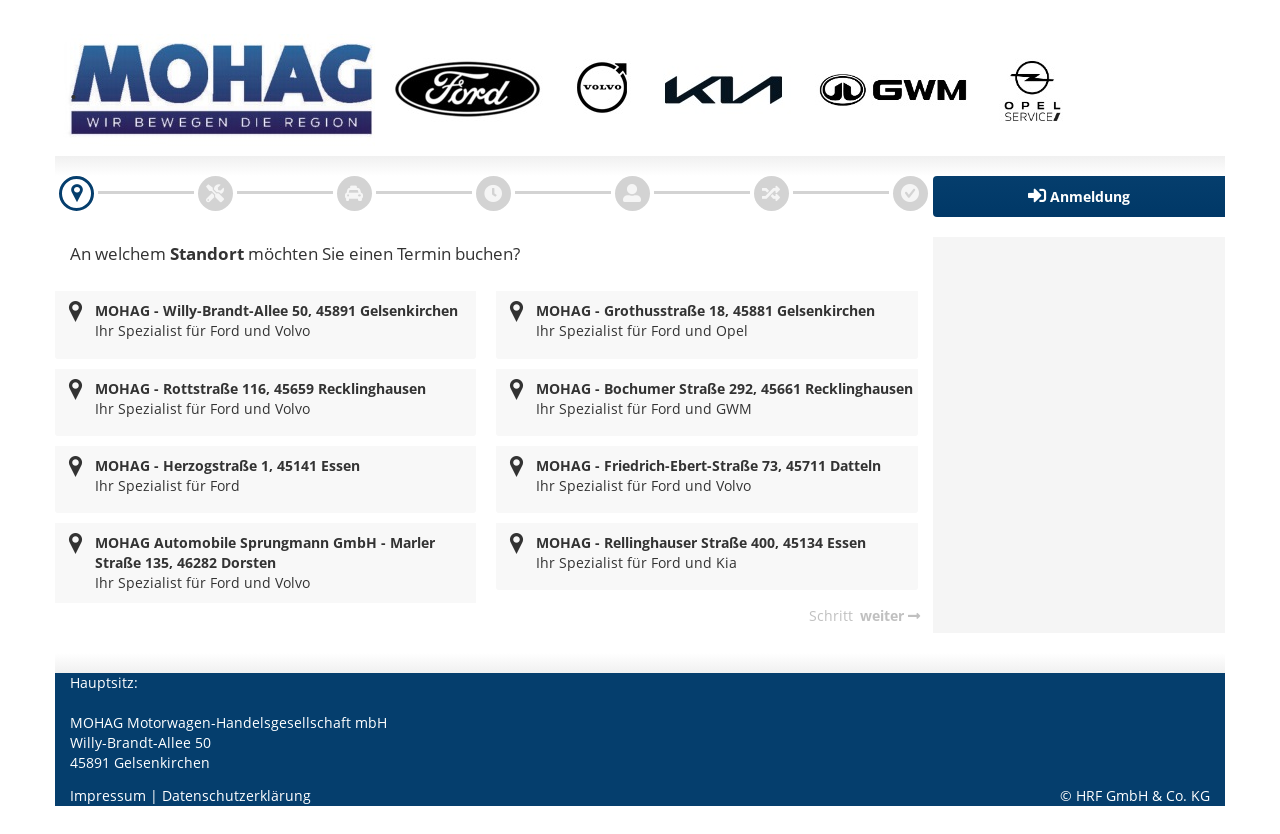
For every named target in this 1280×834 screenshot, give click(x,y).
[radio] (265, 324)
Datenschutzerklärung (236, 795)
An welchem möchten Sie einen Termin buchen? (295, 253)
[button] (1079, 196)
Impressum (108, 795)
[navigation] (76, 193)
